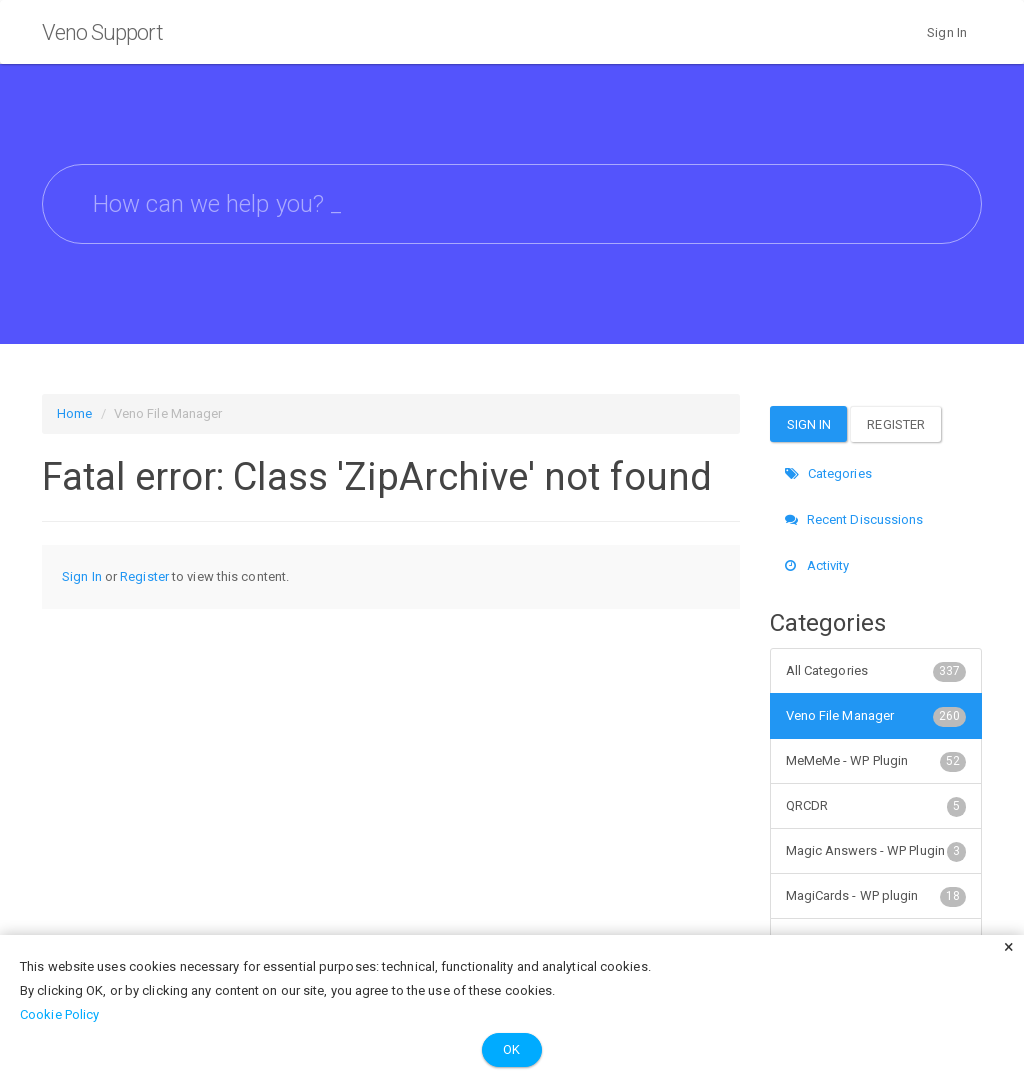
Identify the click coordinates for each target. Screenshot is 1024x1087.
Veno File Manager (876, 716)
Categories (828, 473)
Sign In (947, 32)
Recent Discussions (854, 519)
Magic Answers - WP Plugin (876, 851)
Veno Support (102, 32)
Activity (817, 565)
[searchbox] (512, 204)
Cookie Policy (59, 1014)
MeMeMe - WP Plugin (876, 761)
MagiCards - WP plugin (876, 896)
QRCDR (876, 806)
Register (144, 576)
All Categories (876, 671)
